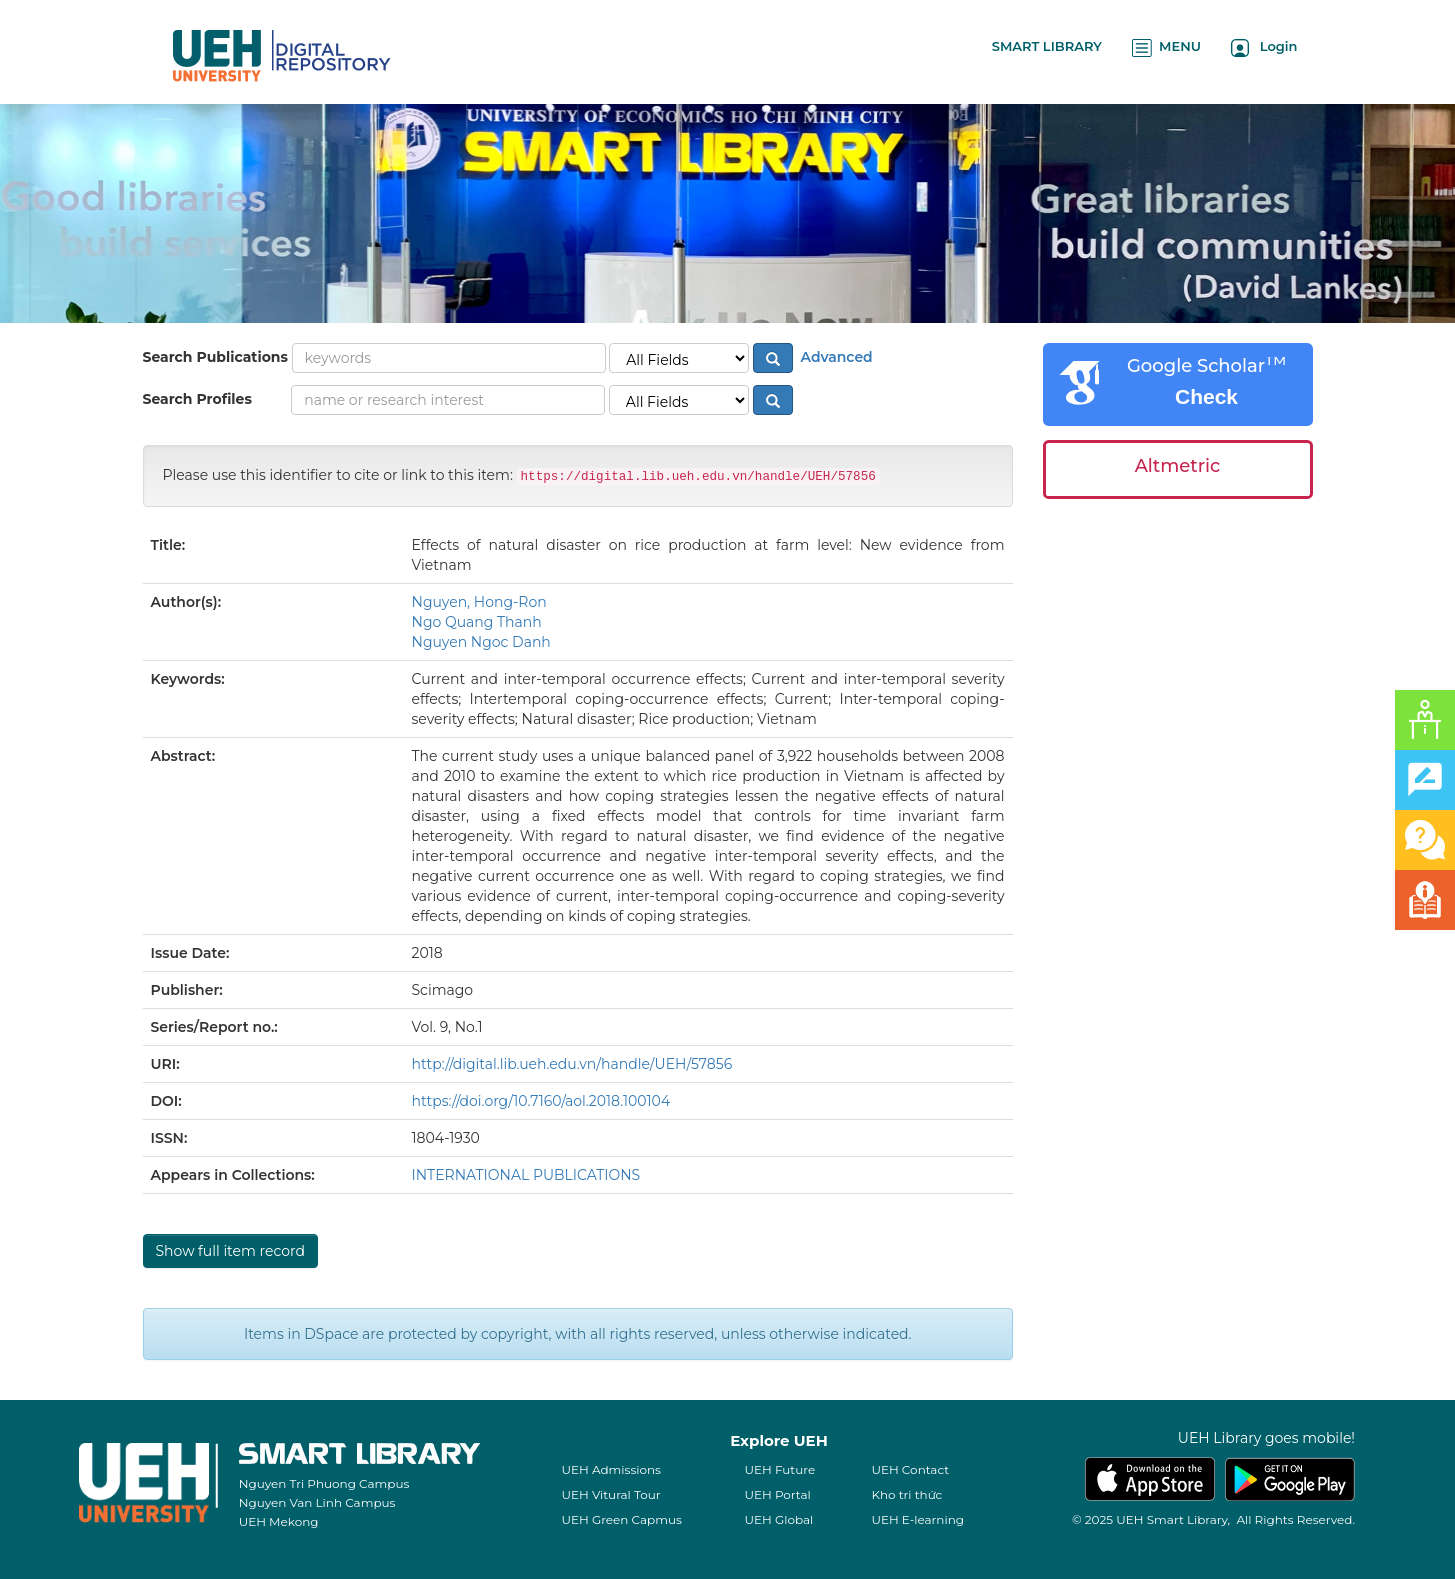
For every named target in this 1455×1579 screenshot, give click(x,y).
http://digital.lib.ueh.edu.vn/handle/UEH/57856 (572, 1064)
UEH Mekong (279, 1521)
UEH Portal (777, 1494)
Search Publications (215, 357)
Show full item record (230, 1251)
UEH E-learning (917, 1519)
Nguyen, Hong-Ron (479, 602)
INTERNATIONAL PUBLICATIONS (526, 1175)
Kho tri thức (906, 1494)
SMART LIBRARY (1047, 46)
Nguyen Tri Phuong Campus (324, 1483)
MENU (1166, 47)
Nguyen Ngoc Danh (481, 642)
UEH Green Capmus (621, 1519)
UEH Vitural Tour (610, 1494)
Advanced (835, 357)
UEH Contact (910, 1469)
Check (1206, 396)
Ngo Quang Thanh (477, 622)
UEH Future (779, 1469)
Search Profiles (197, 399)
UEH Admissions (611, 1469)
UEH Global (778, 1519)
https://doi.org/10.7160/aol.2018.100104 (541, 1101)
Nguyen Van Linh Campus (317, 1502)
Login (1264, 47)
